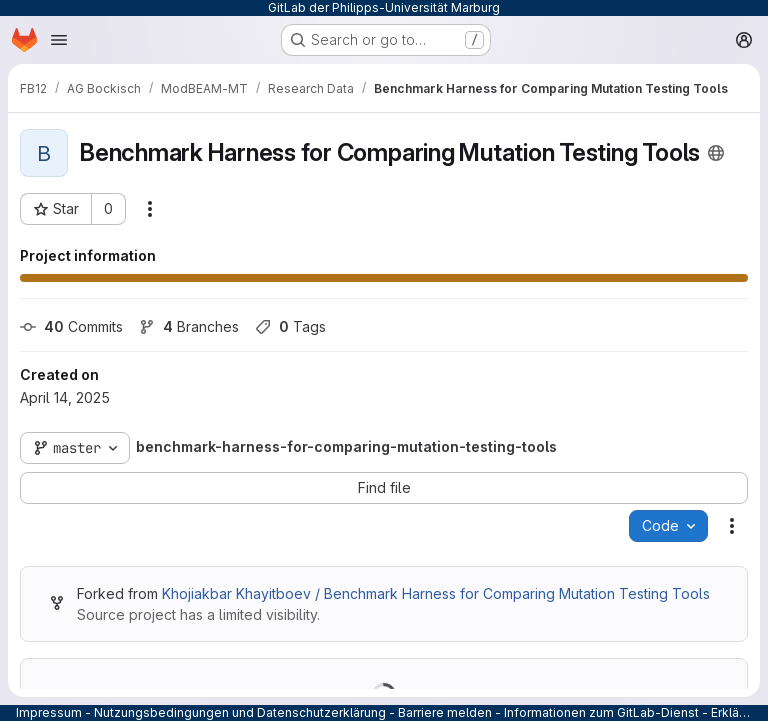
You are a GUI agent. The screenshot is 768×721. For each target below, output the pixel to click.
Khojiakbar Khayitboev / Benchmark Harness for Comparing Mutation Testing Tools (436, 593)
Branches (189, 326)
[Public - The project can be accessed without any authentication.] (716, 153)
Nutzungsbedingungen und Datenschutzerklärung (240, 712)
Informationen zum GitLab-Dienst (601, 712)
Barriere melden (445, 712)
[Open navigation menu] (59, 40)
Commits (71, 326)
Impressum (49, 712)
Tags (290, 326)
